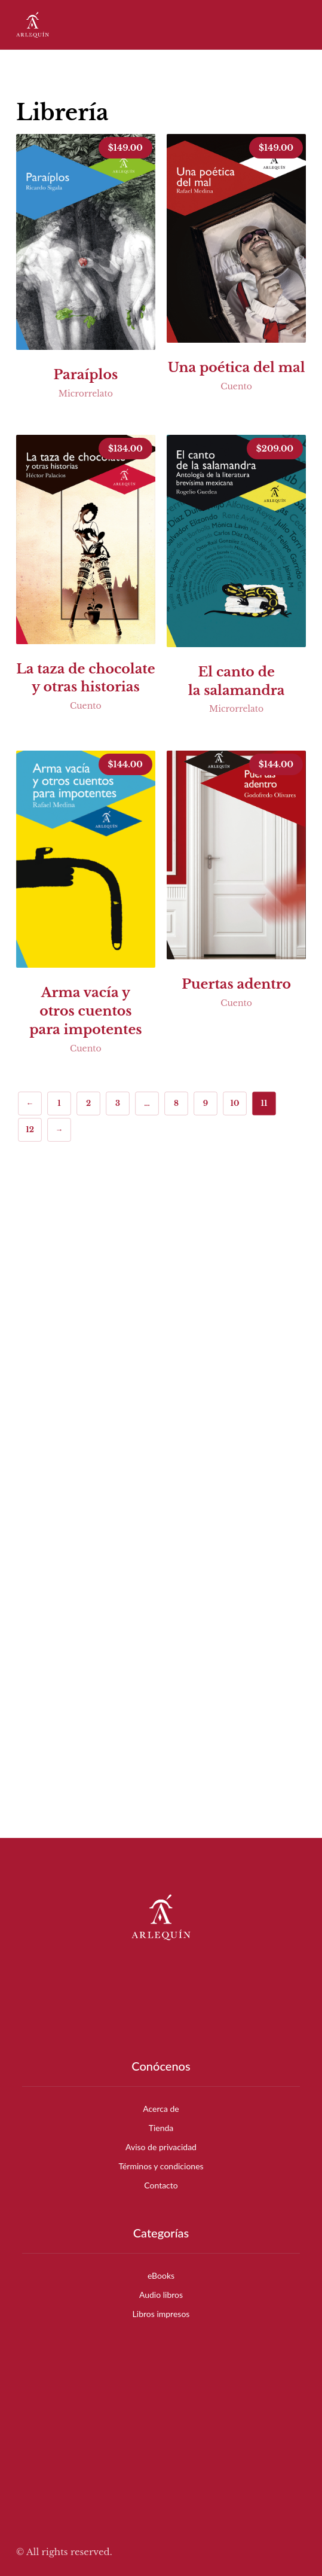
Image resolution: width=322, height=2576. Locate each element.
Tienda (161, 2128)
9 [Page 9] (205, 1103)
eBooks (161, 2275)
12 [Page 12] (30, 1130)
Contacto (160, 2185)
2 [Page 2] (88, 1103)
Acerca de (161, 2109)
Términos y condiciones (160, 2166)
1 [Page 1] (58, 1103)
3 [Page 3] (117, 1103)
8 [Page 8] (176, 1103)
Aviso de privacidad (161, 2147)
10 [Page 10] (234, 1103)
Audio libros (161, 2295)
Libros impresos (161, 2314)
